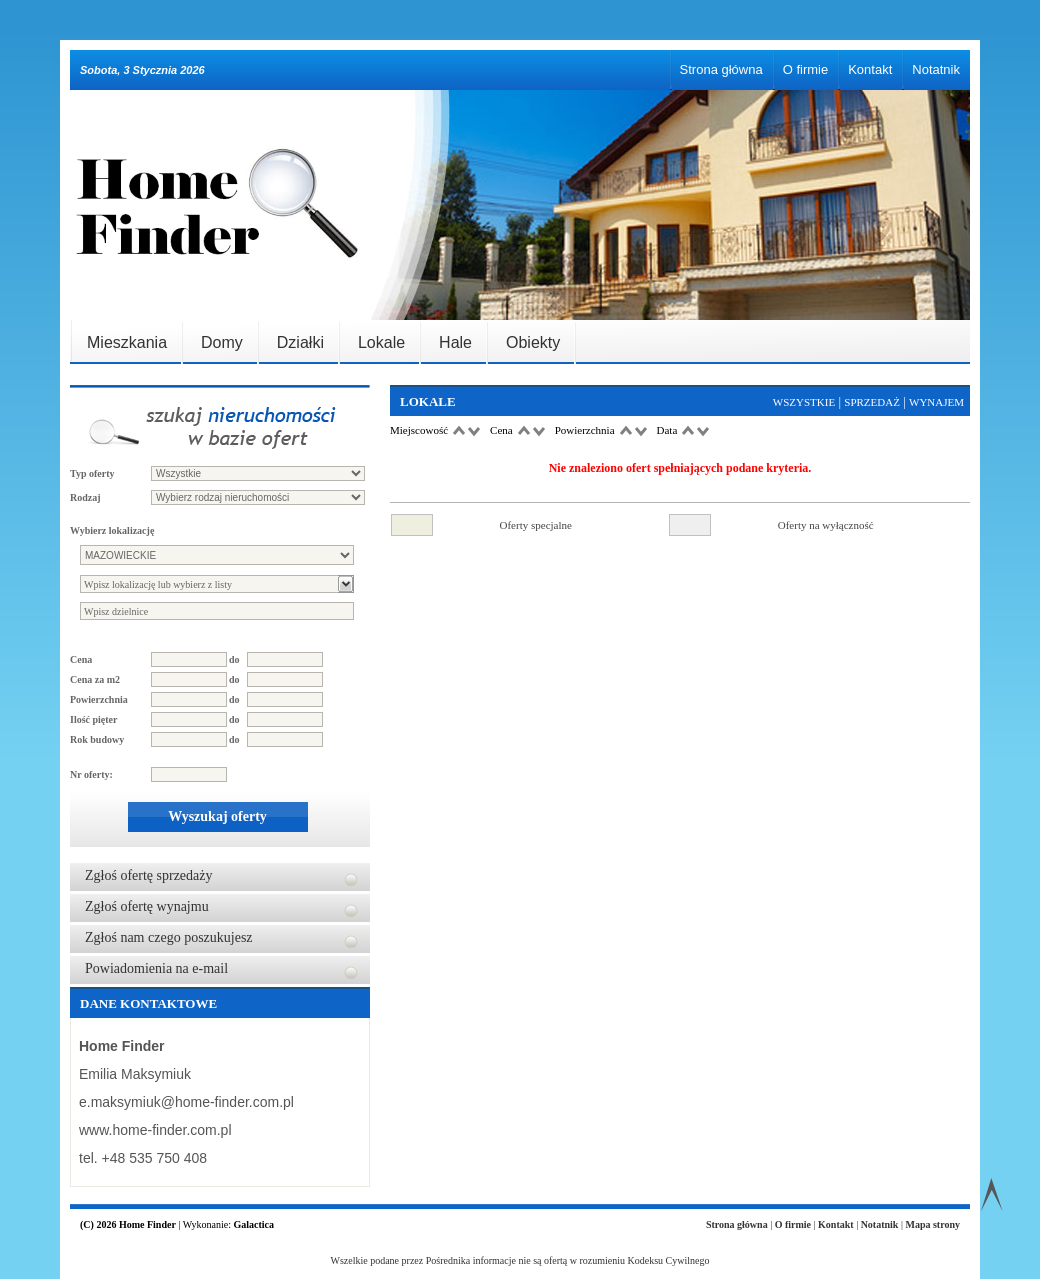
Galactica (253, 1224)
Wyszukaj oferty (217, 816)
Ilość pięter (94, 719)
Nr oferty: (91, 774)
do (234, 659)
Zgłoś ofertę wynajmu (147, 906)
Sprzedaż (872, 402)
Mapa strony (932, 1224)
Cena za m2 (95, 679)
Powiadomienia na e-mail (156, 968)
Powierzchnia (99, 699)
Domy (222, 342)
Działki (300, 342)
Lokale (381, 342)
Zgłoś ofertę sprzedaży (149, 875)
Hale (455, 342)
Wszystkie (804, 402)
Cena (81, 659)
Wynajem (936, 402)
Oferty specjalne (536, 525)
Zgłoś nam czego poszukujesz (169, 937)
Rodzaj (85, 497)
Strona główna (721, 69)
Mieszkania (127, 342)
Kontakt (870, 69)
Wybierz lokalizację (112, 530)
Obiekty (533, 342)
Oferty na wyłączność (826, 525)
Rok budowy (97, 739)
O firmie (806, 69)
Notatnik (936, 69)
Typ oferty (92, 473)
